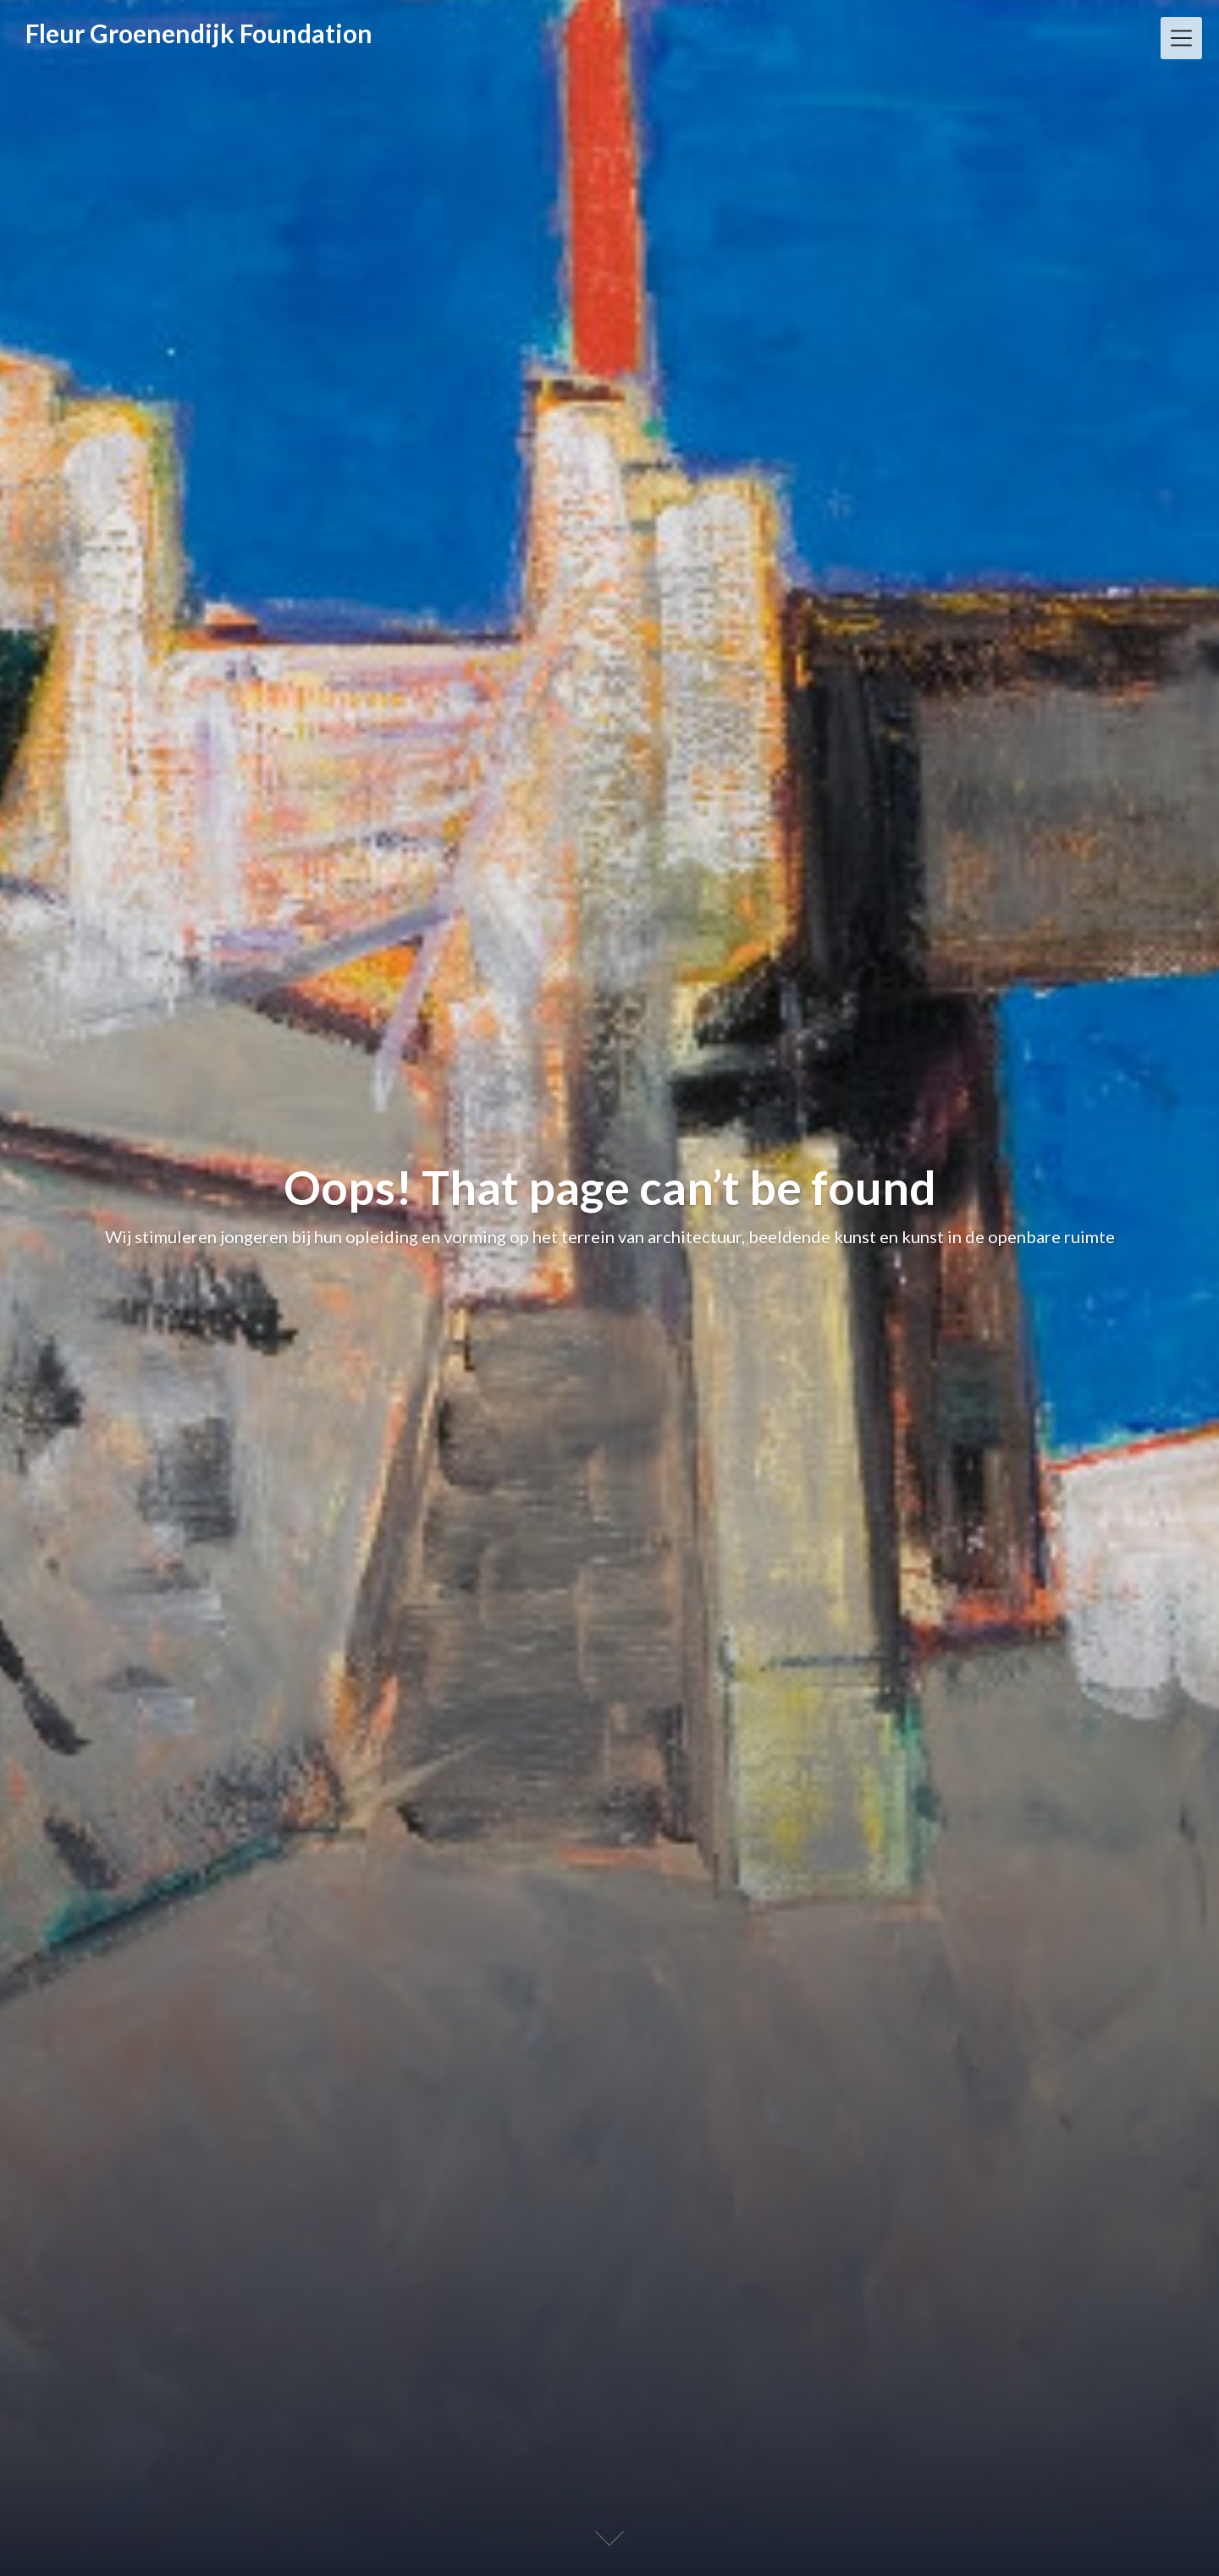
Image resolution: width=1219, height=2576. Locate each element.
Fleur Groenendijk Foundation (198, 33)
